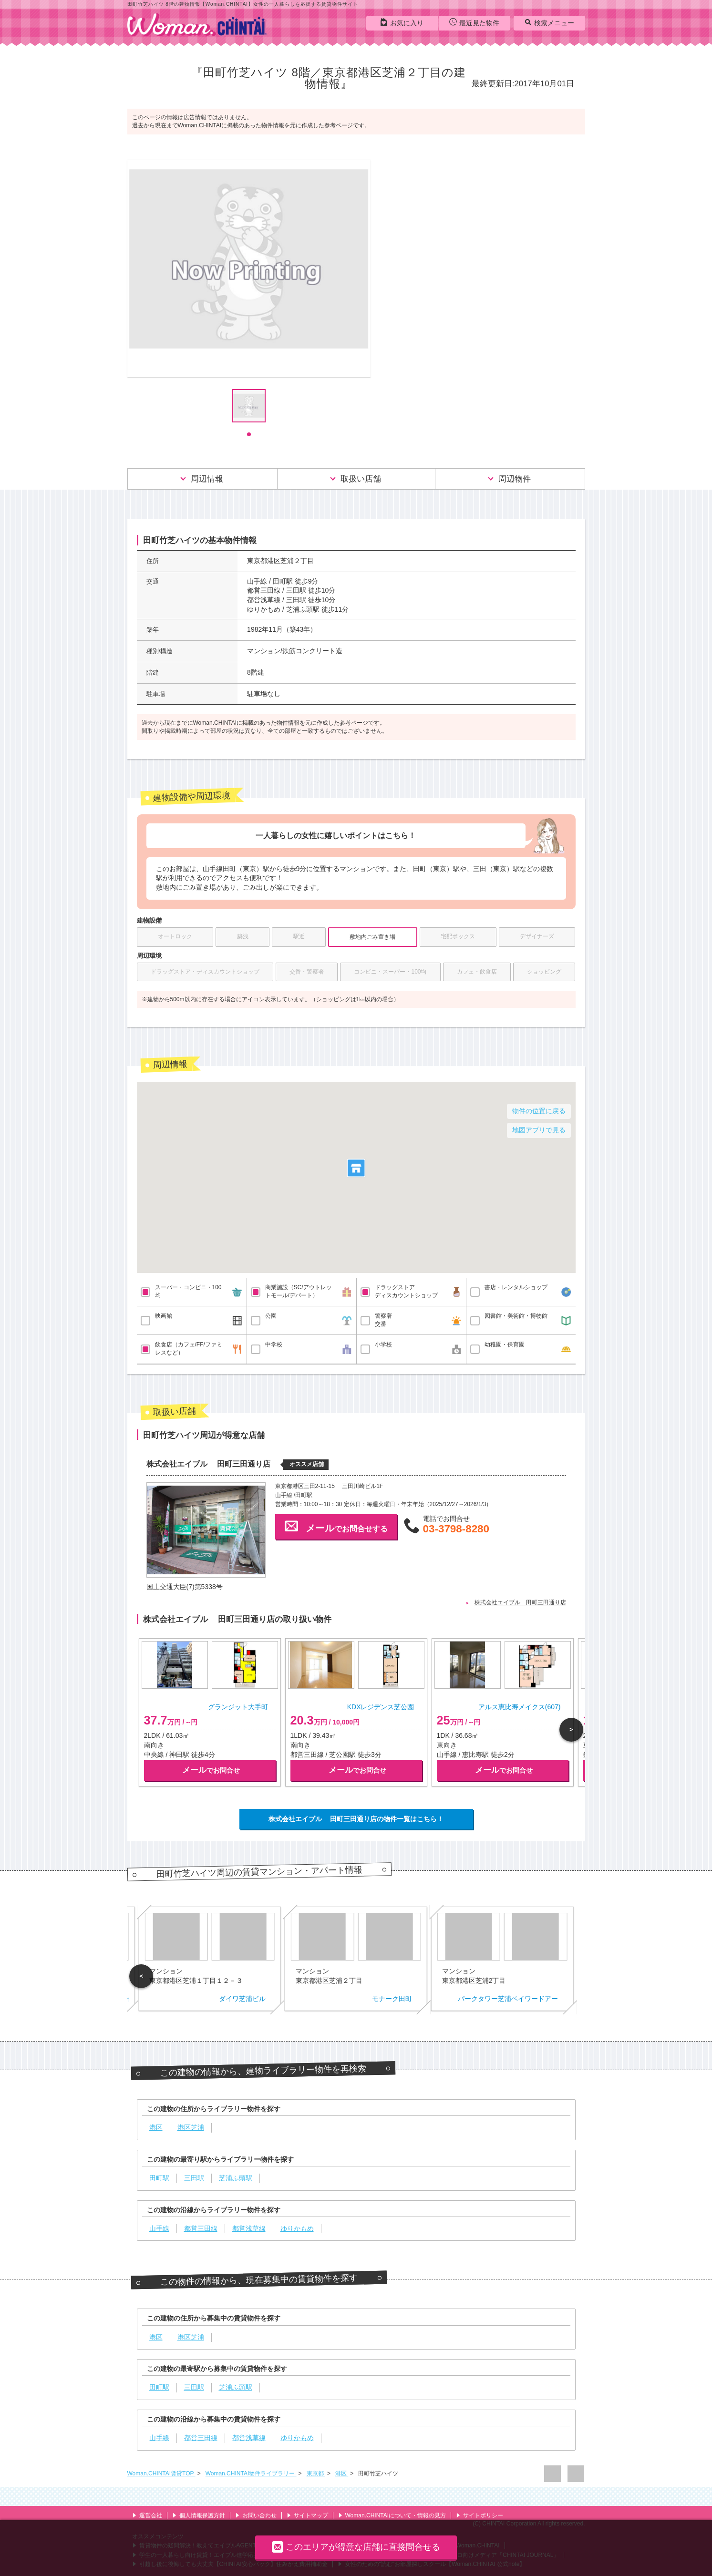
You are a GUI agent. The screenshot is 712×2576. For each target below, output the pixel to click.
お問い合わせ (256, 2515)
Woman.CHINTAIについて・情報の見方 (392, 2515)
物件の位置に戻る (539, 1111)
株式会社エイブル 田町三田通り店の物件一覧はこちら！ (356, 1819)
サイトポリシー (479, 2515)
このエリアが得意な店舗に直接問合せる (356, 2547)
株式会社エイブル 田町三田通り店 (520, 1602)
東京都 (316, 2473)
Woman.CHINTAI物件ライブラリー (251, 2473)
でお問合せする (336, 1526)
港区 (341, 2473)
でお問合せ (211, 1770)
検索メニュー (549, 22)
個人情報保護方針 (198, 2515)
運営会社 (147, 2515)
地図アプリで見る (539, 1130)
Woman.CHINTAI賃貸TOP (161, 2473)
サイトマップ (307, 2515)
